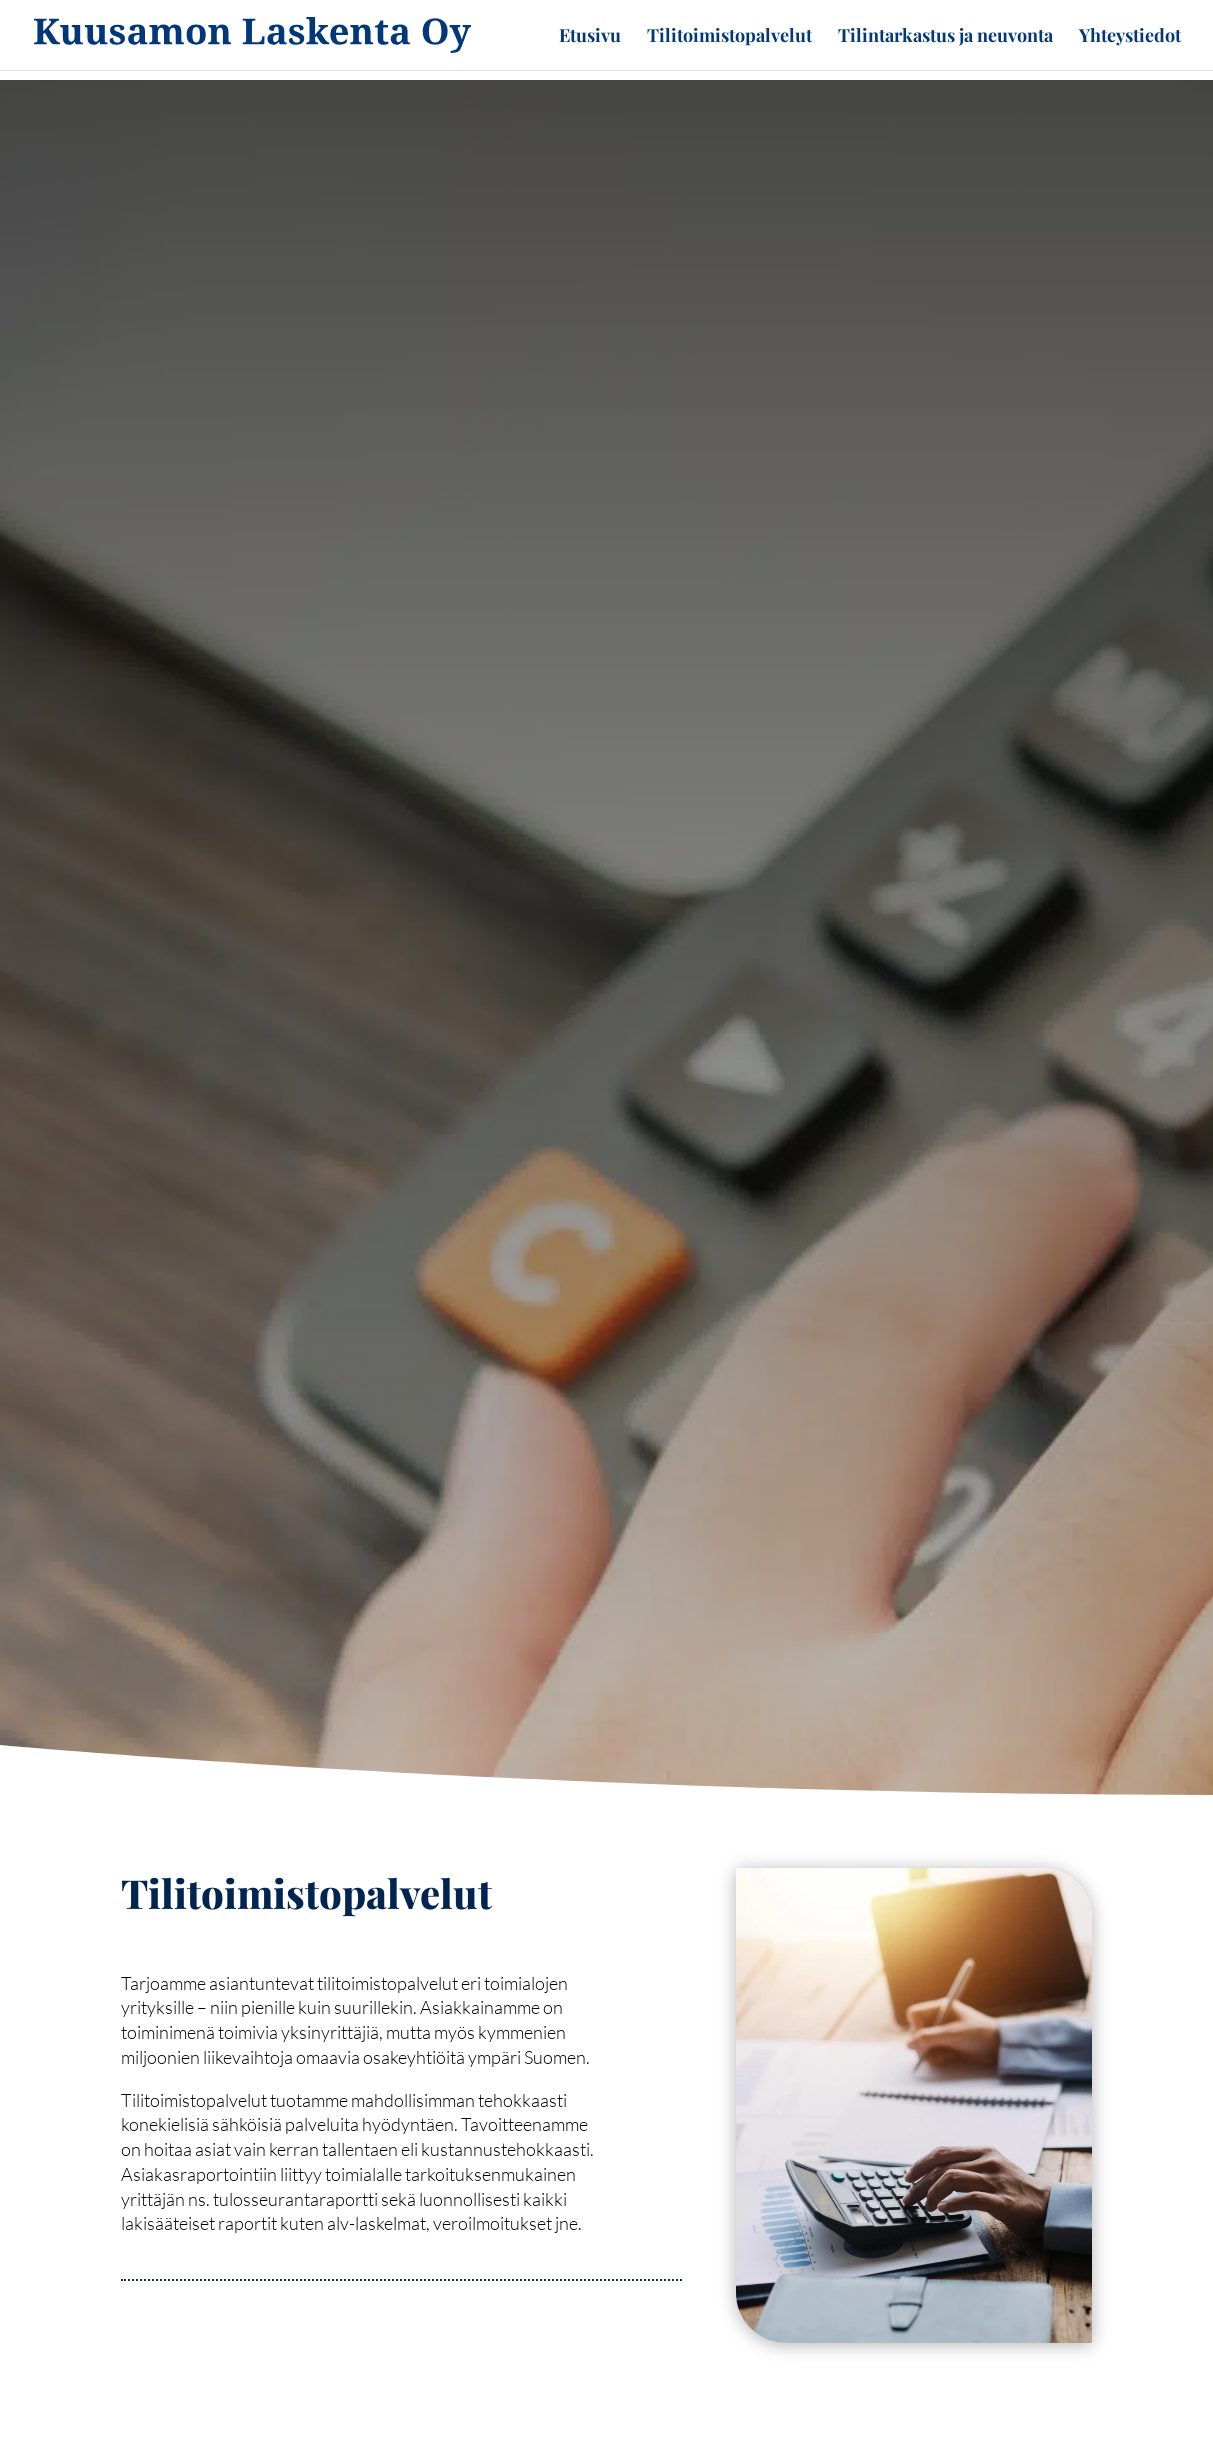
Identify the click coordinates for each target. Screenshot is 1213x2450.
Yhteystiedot (1130, 37)
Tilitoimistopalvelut (729, 37)
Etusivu (590, 37)
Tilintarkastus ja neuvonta (945, 37)
